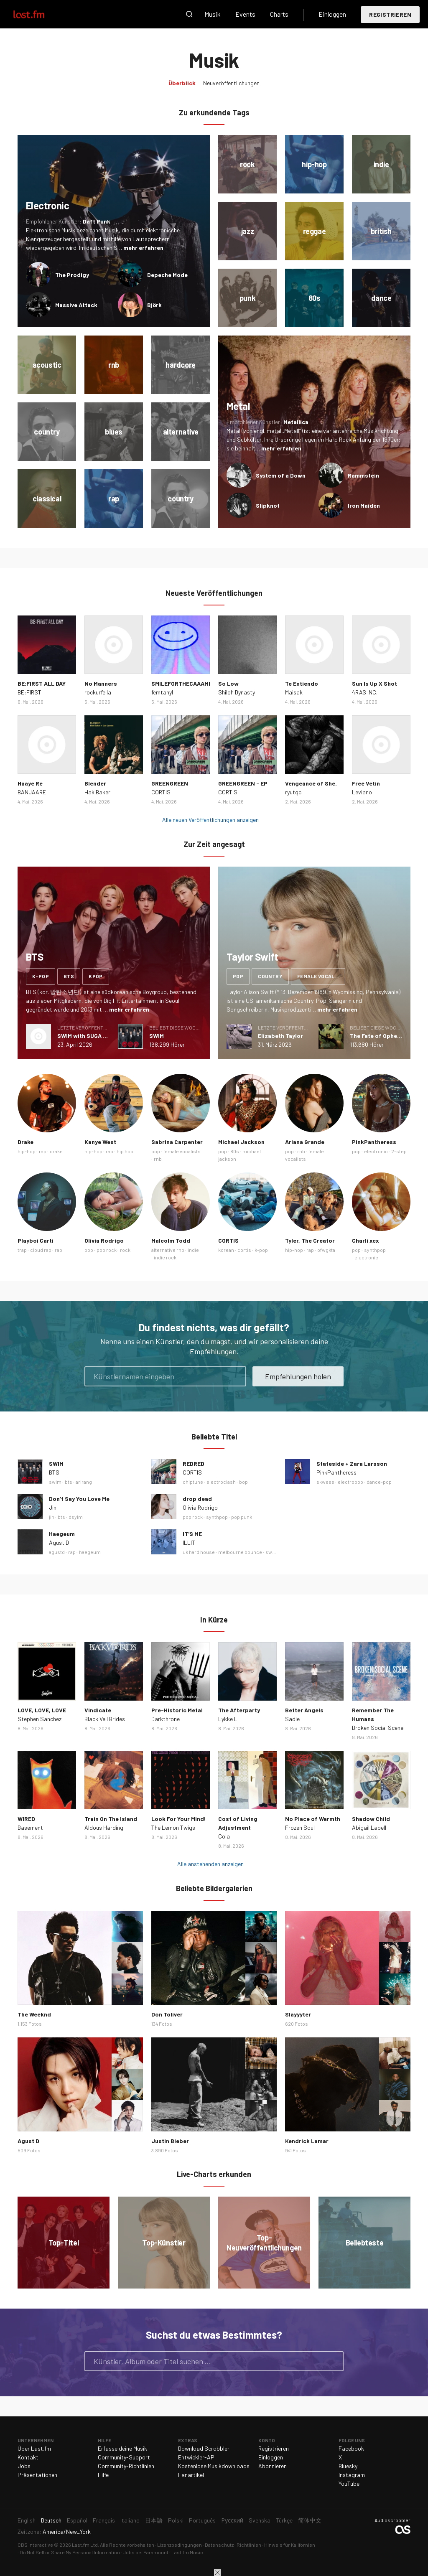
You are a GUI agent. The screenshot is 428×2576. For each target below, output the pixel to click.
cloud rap (40, 1250)
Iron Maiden (364, 505)
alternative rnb (167, 1250)
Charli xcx (365, 1240)
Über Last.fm (34, 2448)
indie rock (165, 1257)
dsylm (76, 1517)
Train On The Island (110, 1818)
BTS (54, 1472)
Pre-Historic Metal (177, 1710)
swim (55, 1482)
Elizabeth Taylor (280, 1035)
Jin (52, 1507)
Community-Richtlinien (126, 2465)
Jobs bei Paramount (145, 2552)
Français (104, 2520)
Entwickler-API (197, 2457)
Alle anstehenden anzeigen (210, 1863)
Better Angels (304, 1710)
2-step (399, 1151)
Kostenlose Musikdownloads (214, 2465)
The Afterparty (239, 1710)
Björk (154, 304)
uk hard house (199, 1552)
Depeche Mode (167, 274)
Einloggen (332, 14)
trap (22, 1250)
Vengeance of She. (311, 783)
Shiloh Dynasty (236, 692)
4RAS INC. (364, 692)
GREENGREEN (169, 783)
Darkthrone (165, 1718)
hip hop (125, 1151)
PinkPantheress (374, 1141)
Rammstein (363, 475)
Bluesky (348, 2465)
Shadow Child (371, 1818)
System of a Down (281, 475)
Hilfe (103, 2474)
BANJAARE (32, 792)
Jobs (24, 2465)
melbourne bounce (240, 1552)
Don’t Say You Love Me (79, 1498)
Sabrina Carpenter (177, 1141)
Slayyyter (298, 2014)
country (270, 976)
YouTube (349, 2483)
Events (245, 14)
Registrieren (390, 14)
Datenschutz (219, 2545)
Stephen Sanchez (39, 1718)
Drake (25, 1141)
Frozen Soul (300, 1827)
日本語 (154, 2520)
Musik (212, 14)
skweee (325, 1482)
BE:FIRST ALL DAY (42, 683)
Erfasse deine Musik (122, 2448)
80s (234, 1151)
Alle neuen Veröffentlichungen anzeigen (210, 819)
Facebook (351, 2448)
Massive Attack (76, 304)
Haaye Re (30, 783)
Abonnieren (272, 2465)
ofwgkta (326, 1250)
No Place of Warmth (312, 1818)
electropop (350, 1482)
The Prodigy (72, 274)
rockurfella (97, 692)
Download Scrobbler (203, 2448)
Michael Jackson (241, 1141)
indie (193, 1250)
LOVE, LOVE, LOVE (42, 1710)
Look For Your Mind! (178, 1818)
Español (77, 2520)
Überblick (182, 82)
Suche (189, 14)
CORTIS (161, 792)
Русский (232, 2520)
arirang (84, 1482)
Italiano (130, 2520)
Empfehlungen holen (298, 1376)
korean (226, 1250)
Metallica (295, 421)
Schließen (217, 2572)
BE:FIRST (29, 692)
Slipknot (268, 505)
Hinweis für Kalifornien (289, 2545)
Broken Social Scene (377, 1727)
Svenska (259, 2520)
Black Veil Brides (104, 1718)
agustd (57, 1552)
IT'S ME (192, 1533)
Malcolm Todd (170, 1240)
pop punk (241, 1517)
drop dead (197, 1498)
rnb (158, 1159)
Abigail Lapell (369, 1827)
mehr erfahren (143, 247)
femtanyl (162, 692)
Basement (30, 1827)
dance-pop (379, 1482)
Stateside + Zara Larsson (351, 1463)
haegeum (90, 1552)
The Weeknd (34, 2014)
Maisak (294, 692)
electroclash (221, 1482)
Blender (95, 783)
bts (69, 976)
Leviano (362, 792)
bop (243, 1482)
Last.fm (38, 14)
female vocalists (321, 976)
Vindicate (97, 1710)
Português (202, 2520)
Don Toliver (167, 2014)
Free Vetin (366, 783)
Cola (224, 1836)
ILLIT (189, 1542)
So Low (228, 683)
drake (56, 1151)
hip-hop (27, 1151)
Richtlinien (249, 2545)
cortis (244, 1250)
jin (51, 1517)
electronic (376, 1151)
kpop (96, 976)
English (27, 2520)
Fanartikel (191, 2474)
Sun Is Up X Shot (374, 683)
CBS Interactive (35, 2545)
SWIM (156, 1035)
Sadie (292, 1718)
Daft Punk (96, 221)
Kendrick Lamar (307, 2140)
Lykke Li (228, 1718)
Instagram (352, 2474)
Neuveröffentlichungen (231, 82)
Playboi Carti (36, 1240)
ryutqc (293, 792)
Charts (279, 14)
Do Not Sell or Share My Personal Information (70, 2552)
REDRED (193, 1463)
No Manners (100, 683)
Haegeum (62, 1533)
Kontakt (28, 2457)
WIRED (26, 1818)
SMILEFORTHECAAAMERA (185, 683)
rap (42, 1151)
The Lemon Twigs (173, 1827)
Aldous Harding (103, 1827)
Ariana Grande (304, 1141)
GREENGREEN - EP (243, 783)
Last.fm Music (187, 2552)
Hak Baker (97, 792)
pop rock (107, 1250)
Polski (175, 2520)
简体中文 (309, 2520)
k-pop (40, 976)
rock (125, 1250)
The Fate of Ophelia (377, 1035)
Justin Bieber (170, 2140)
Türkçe (284, 2520)
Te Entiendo (301, 683)
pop (238, 976)
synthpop (375, 1250)
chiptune (193, 1482)
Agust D (59, 1542)
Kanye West (100, 1141)
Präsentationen (37, 2474)
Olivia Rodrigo (104, 1240)
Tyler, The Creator (310, 1240)
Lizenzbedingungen (179, 2545)
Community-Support (124, 2457)
